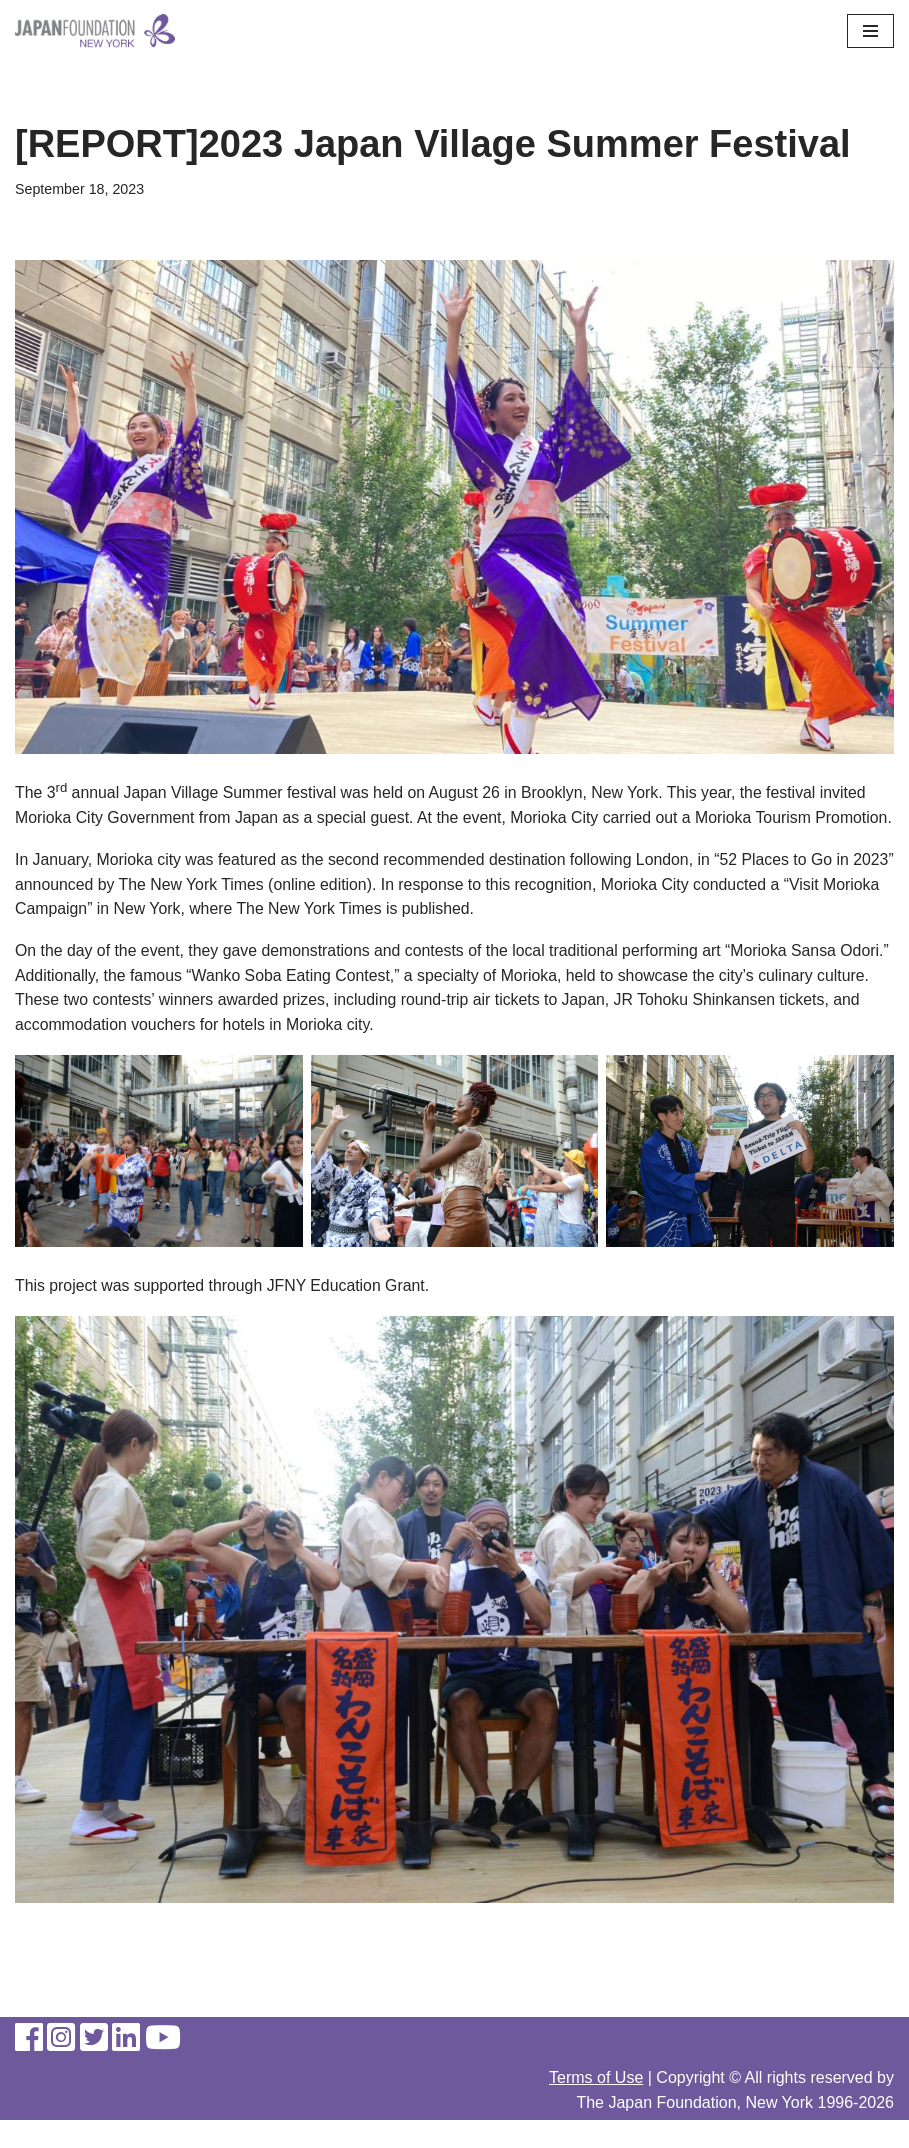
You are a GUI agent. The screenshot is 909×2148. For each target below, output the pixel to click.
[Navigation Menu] (870, 31)
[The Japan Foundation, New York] (95, 31)
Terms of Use (596, 2105)
